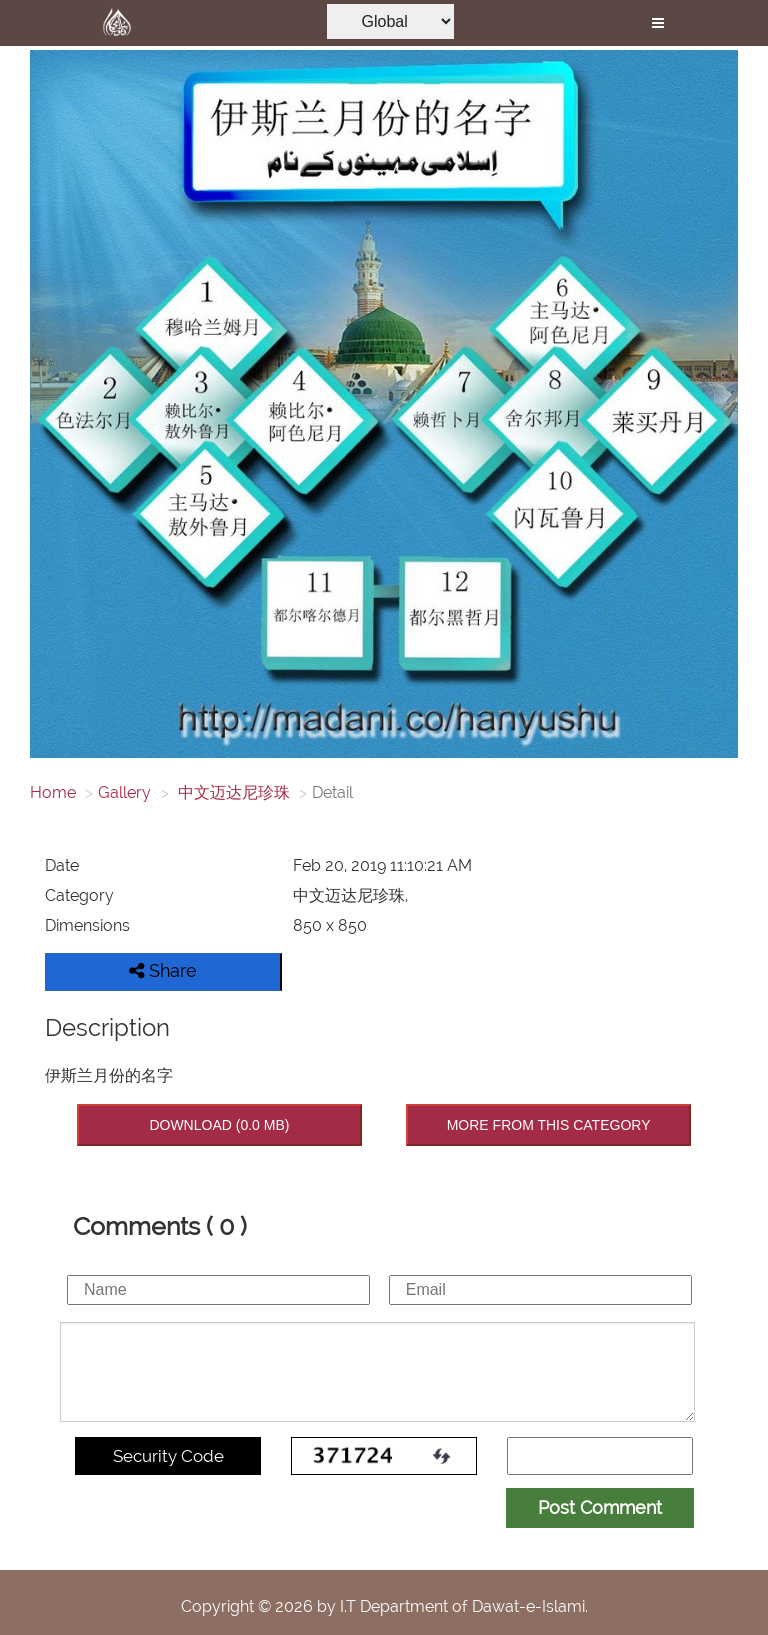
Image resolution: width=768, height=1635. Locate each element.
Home (53, 792)
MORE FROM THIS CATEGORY (549, 1125)
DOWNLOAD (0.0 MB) (219, 1125)
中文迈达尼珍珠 (232, 792)
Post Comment (600, 1507)
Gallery (124, 792)
